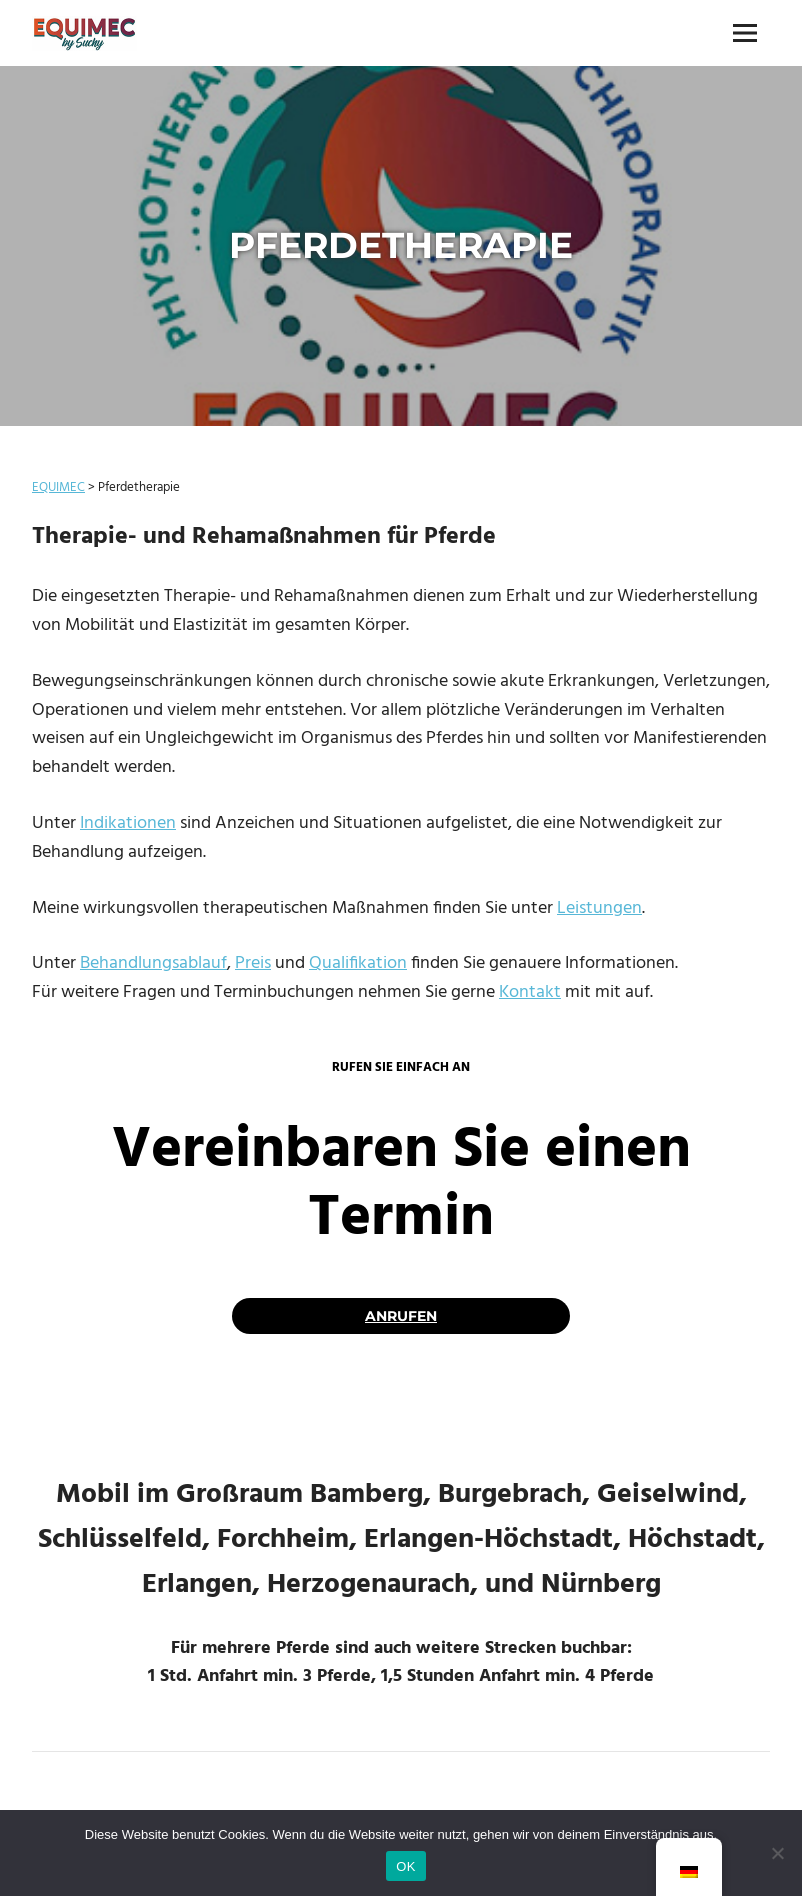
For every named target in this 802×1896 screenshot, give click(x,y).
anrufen (401, 1316)
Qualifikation (358, 963)
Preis (253, 963)
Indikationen (128, 823)
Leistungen (599, 908)
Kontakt (530, 992)
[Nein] (777, 1853)
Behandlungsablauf (153, 963)
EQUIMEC (58, 487)
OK (405, 1866)
